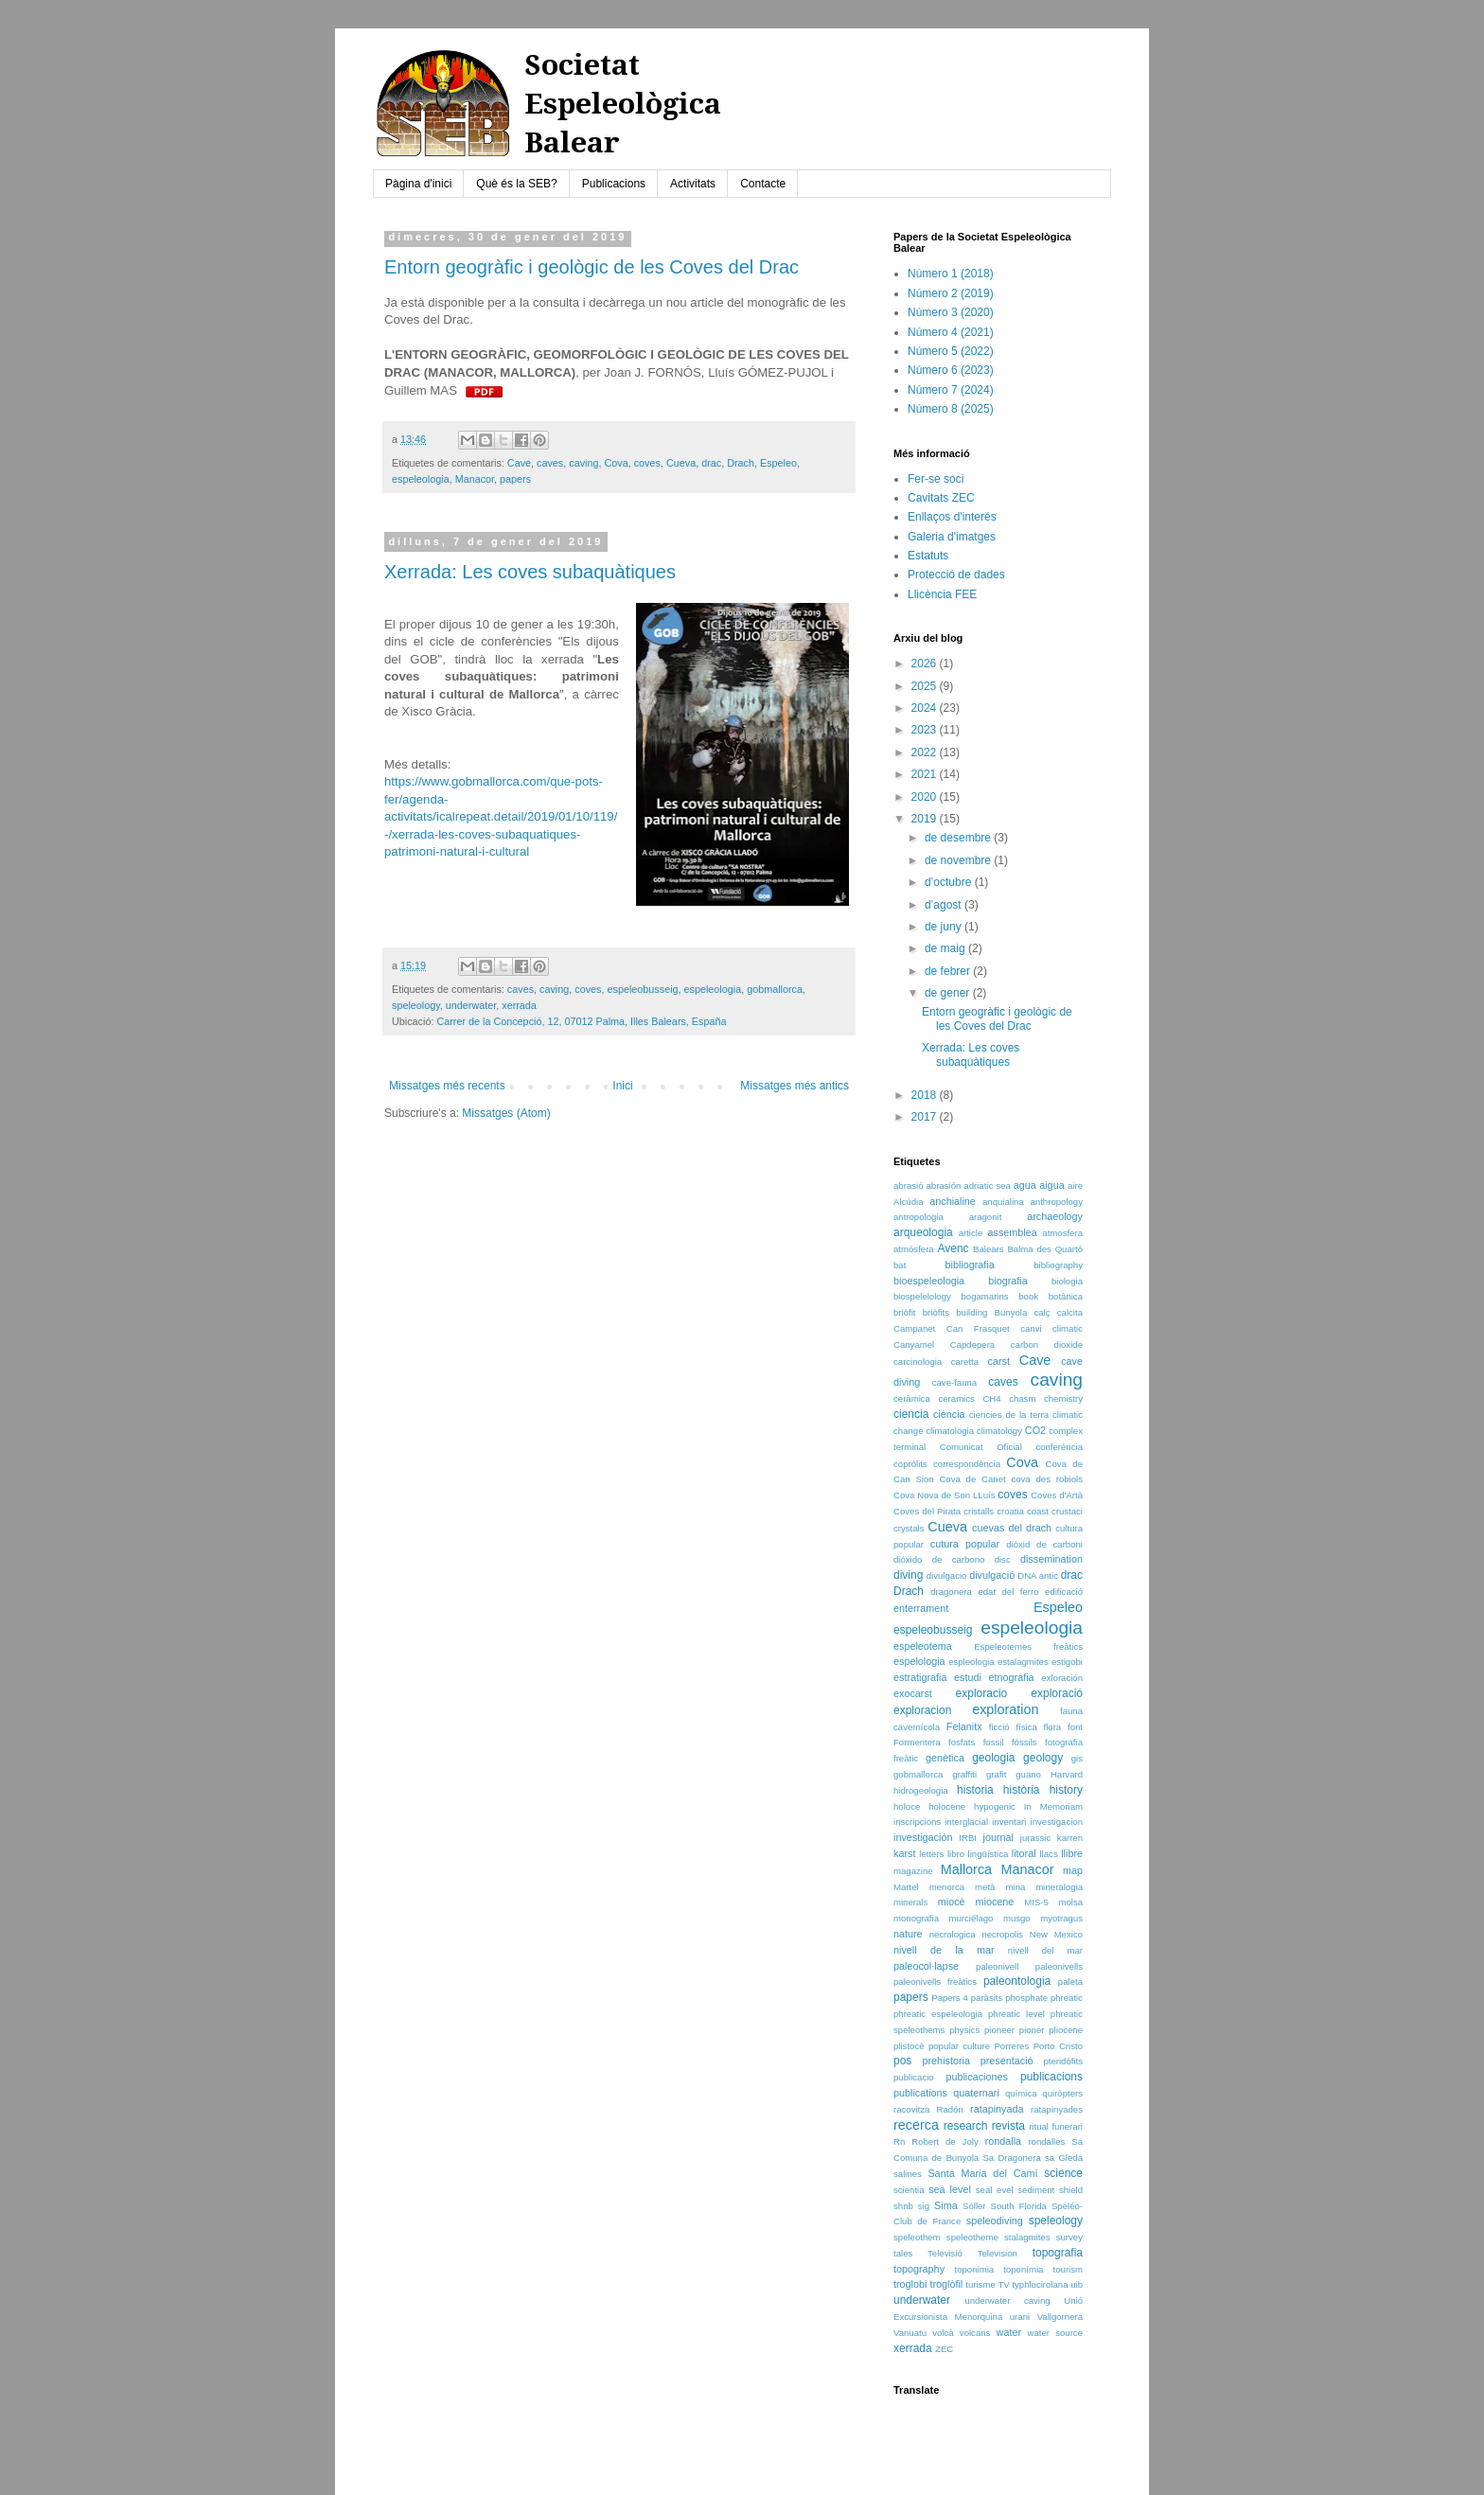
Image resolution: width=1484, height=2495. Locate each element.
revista (1008, 2125)
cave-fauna (954, 1382)
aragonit (985, 1217)
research (966, 2125)
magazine (913, 1871)
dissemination (1051, 1559)
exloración (1062, 1677)
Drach (740, 463)
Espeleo (778, 463)
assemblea (1012, 1232)
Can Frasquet (978, 1328)
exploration (1005, 1709)
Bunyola (1011, 1312)
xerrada (519, 1005)
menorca (946, 1887)
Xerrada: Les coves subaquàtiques (530, 571)
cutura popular (964, 1543)
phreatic (1067, 1997)
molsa (1070, 1902)
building (971, 1312)
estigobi (1067, 1661)
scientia (909, 2190)
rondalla (1003, 2141)
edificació (1064, 1591)
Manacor (474, 479)
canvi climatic (1051, 1328)
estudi (967, 1677)
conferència (1059, 1447)
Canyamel (913, 1344)
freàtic (905, 1758)
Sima (946, 2205)
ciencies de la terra (1009, 1414)
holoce (906, 1806)
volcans (975, 2332)
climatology (999, 1430)
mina (1016, 1887)
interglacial (966, 1821)
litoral (1024, 1853)
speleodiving (994, 2220)
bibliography (1058, 1265)
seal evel (995, 2190)
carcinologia (917, 1361)
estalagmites (1023, 1661)
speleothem (917, 2237)
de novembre (959, 860)
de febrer (949, 971)
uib (1076, 2284)
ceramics (956, 1398)
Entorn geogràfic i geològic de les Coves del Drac (591, 267)
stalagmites (1027, 2237)
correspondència (966, 1464)
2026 (925, 663)
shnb (903, 2206)
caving (583, 463)
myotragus (1061, 1918)
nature (908, 1933)
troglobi (910, 2284)
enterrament (920, 1608)
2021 (925, 774)
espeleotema (922, 1646)
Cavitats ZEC (941, 497)
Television (997, 2253)
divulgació (992, 1575)
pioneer (999, 2030)
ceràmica (911, 1398)
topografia (1058, 2252)
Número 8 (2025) (951, 409)
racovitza (911, 2109)
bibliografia (970, 1264)
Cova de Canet (972, 1479)
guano (1028, 1774)
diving (908, 1575)
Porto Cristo (1058, 2046)
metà (985, 1887)
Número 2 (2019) (951, 293)
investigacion (1057, 1821)
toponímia (1023, 2269)
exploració (1057, 1693)
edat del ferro (1008, 1591)
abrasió (908, 1185)
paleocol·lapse (926, 1966)
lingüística (988, 1854)
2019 (925, 818)
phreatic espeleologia (937, 2013)
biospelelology (922, 1296)
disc (1003, 1559)
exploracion (922, 1710)
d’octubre (950, 882)
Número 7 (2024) (951, 390)
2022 (925, 752)
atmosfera (1062, 1233)
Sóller (974, 2206)
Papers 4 (949, 1997)
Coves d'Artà (1057, 1495)
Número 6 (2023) (951, 370)
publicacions (1051, 2076)
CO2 (1035, 1430)
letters (931, 1854)
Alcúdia (908, 1201)
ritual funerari (1056, 2126)
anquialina (1003, 1201)
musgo (1017, 1918)
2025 (925, 686)
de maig (946, 948)
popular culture (959, 2046)
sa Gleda (1064, 2157)
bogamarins (984, 1296)
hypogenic (995, 1806)
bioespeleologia (928, 1280)
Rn (899, 2141)
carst (999, 1361)
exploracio (982, 1693)
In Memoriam (1053, 1806)
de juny (944, 926)
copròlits (910, 1464)
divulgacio (947, 1575)
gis (1077, 1758)
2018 (925, 1095)
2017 (925, 1117)
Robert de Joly (944, 2141)
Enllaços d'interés (952, 516)
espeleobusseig (643, 989)
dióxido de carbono (938, 1559)
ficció (999, 1727)
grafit (996, 1774)
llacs (1048, 1854)
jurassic (1035, 1837)
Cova (616, 463)
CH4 (991, 1398)
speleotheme (972, 2237)
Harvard (1067, 1774)
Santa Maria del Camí (982, 2173)
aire (1075, 1185)
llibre (1072, 1853)
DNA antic (1037, 1575)
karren (1070, 1837)
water (1009, 2332)
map (1073, 1870)
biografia (1007, 1280)
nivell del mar (1045, 1950)
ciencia (910, 1414)
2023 (925, 729)
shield (1071, 2190)
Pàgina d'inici (418, 183)
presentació (1007, 2060)
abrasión (944, 1185)
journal (997, 1837)
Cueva (681, 463)
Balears (988, 1249)
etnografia (1011, 1677)
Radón (950, 2109)
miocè (951, 1901)
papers (515, 479)
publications (920, 2092)
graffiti (964, 1774)
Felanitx (964, 1726)
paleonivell (997, 1966)
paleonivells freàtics (935, 1981)
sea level (949, 2189)
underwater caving (1007, 2300)
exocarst (912, 1693)
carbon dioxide (1047, 1344)
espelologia (919, 1661)
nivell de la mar (944, 1949)
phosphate (1026, 1997)
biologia (1067, 1281)
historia (975, 1789)
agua (1025, 1185)
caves (550, 463)
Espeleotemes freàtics (1028, 1646)
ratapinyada (996, 2109)
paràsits (987, 1997)
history (1066, 1789)
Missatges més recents (447, 1085)
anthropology (1057, 1201)
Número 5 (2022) (951, 351)
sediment (1035, 2190)
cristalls (978, 1511)
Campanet (914, 1328)
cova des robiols (1047, 1479)
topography (919, 2268)
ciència (949, 1414)
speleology (416, 1005)
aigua (1051, 1185)
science (1063, 2173)
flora (1053, 1727)
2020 (925, 797)
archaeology (1055, 1216)
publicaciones (976, 2076)
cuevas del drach (1011, 1527)
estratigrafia (919, 1677)
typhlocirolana (1040, 2284)
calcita (1070, 1312)
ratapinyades (1057, 2109)
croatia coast (1023, 1511)
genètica (945, 1757)
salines (907, 2173)
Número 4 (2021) (951, 332)
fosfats (961, 1742)
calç (1042, 1312)
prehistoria (946, 2060)
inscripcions (917, 1821)
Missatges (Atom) (506, 1113)
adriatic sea (986, 1185)
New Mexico (1056, 1934)
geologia (993, 1757)
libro (955, 1854)
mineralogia (1059, 1887)
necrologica (952, 1934)
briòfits (936, 1312)
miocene (995, 1901)
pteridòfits (1063, 2061)
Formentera (917, 1742)
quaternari (976, 2092)
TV (1003, 2284)
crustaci (1067, 1511)
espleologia (971, 1661)
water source (1055, 2332)
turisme (980, 2284)
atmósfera (913, 1249)
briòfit (904, 1312)
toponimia (975, 2269)
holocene (946, 1806)
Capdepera (972, 1344)
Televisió (945, 2253)
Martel (906, 1887)
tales (902, 2253)
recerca (916, 2124)
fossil (993, 1742)
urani (1020, 2316)
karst (904, 1853)
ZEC (944, 2349)
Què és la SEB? (516, 183)
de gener (949, 993)
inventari (1009, 1821)
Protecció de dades (956, 574)
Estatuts (928, 555)
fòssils (1024, 1742)
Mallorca (966, 1869)
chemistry (1063, 1398)
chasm (1022, 1398)
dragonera (951, 1591)
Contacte (763, 183)
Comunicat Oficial (981, 1447)
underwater (471, 1005)
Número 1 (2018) (951, 273)
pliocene (1066, 2030)
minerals (910, 1902)
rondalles (1046, 2141)
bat (899, 1265)
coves (647, 463)
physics (964, 2030)
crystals (909, 1528)
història (1021, 1789)
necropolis (1002, 1934)
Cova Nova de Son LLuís (944, 1495)
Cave (519, 463)
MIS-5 (1036, 1902)
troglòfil (946, 2284)
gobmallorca (775, 989)
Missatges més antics (794, 1085)
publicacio (913, 2077)
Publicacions (613, 183)
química (1021, 2093)
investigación (922, 1837)
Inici (622, 1085)
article (971, 1233)
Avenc (952, 1248)
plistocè (909, 2046)
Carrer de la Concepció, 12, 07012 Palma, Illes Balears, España (581, 1021)
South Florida (1019, 2206)
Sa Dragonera (1011, 2157)
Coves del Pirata (927, 1511)
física (1026, 1727)
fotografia (1064, 1742)
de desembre (959, 837)
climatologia (950, 1430)
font (1075, 1727)
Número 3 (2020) (951, 312)
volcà (942, 2332)
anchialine (952, 1201)
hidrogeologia (920, 1790)
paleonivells (1059, 1966)
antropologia (918, 1217)
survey (1069, 2237)
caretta (965, 1361)
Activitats (693, 183)
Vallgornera (1060, 2316)
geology (1043, 1757)
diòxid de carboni (1044, 1544)
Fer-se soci (935, 479)
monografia (916, 1918)
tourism (1068, 2269)
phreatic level (1016, 2013)
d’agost (944, 904)
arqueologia (923, 1232)
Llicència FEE (942, 594)
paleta (1070, 1981)
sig (923, 2206)
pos (902, 2060)
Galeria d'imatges (952, 536)
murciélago (970, 1918)
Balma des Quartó (1045, 1249)
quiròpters (1062, 2093)
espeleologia (421, 479)
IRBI (968, 1837)
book (1028, 1296)
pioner (1032, 2030)
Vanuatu (910, 2332)
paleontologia (1017, 1981)
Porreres (1011, 2046)
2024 (925, 708)
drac (711, 463)
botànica (1066, 1296)
